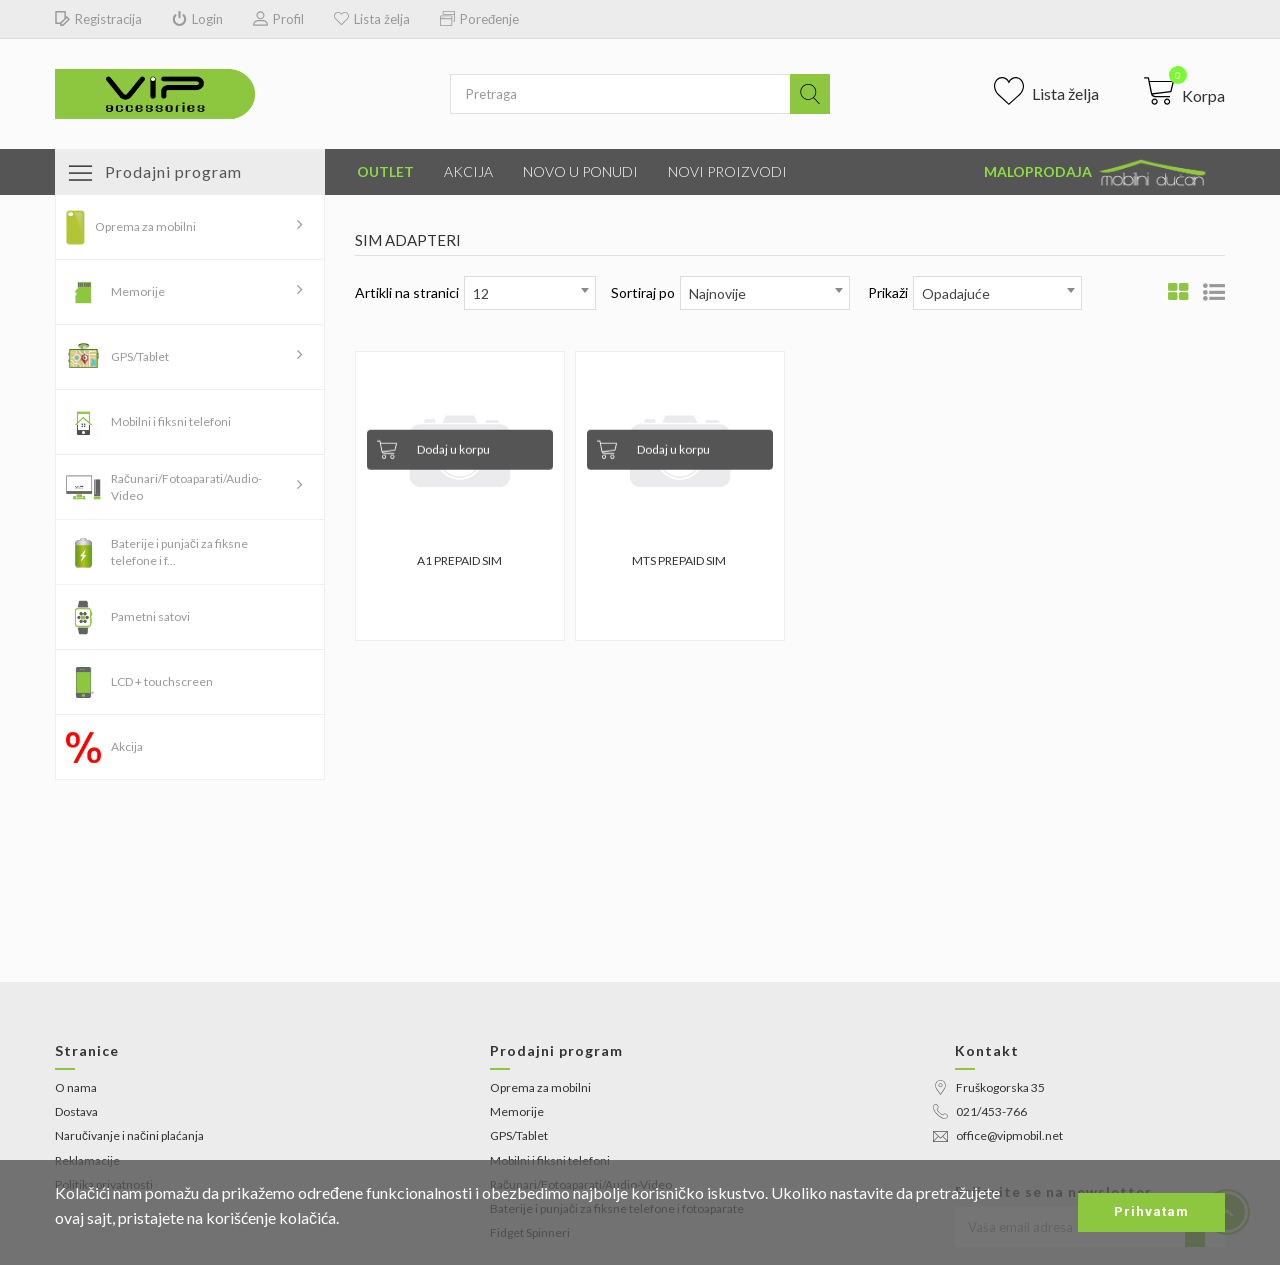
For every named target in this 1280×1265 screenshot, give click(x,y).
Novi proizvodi (727, 171)
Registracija (98, 19)
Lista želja (372, 19)
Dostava (76, 1111)
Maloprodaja (1097, 173)
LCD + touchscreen (162, 681)
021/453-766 (980, 1111)
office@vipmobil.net (998, 1135)
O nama (76, 1087)
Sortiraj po (643, 292)
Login (197, 19)
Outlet (385, 171)
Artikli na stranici (407, 292)
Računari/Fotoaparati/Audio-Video (186, 487)
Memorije (138, 291)
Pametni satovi (150, 616)
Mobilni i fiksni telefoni (171, 421)
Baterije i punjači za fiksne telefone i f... (179, 552)
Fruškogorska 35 (989, 1087)
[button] (1184, 91)
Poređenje (479, 19)
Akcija (468, 171)
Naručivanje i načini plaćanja (129, 1135)
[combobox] (530, 293)
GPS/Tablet (140, 356)
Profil (278, 19)
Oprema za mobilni (145, 226)
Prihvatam (1151, 1211)
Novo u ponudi (580, 171)
